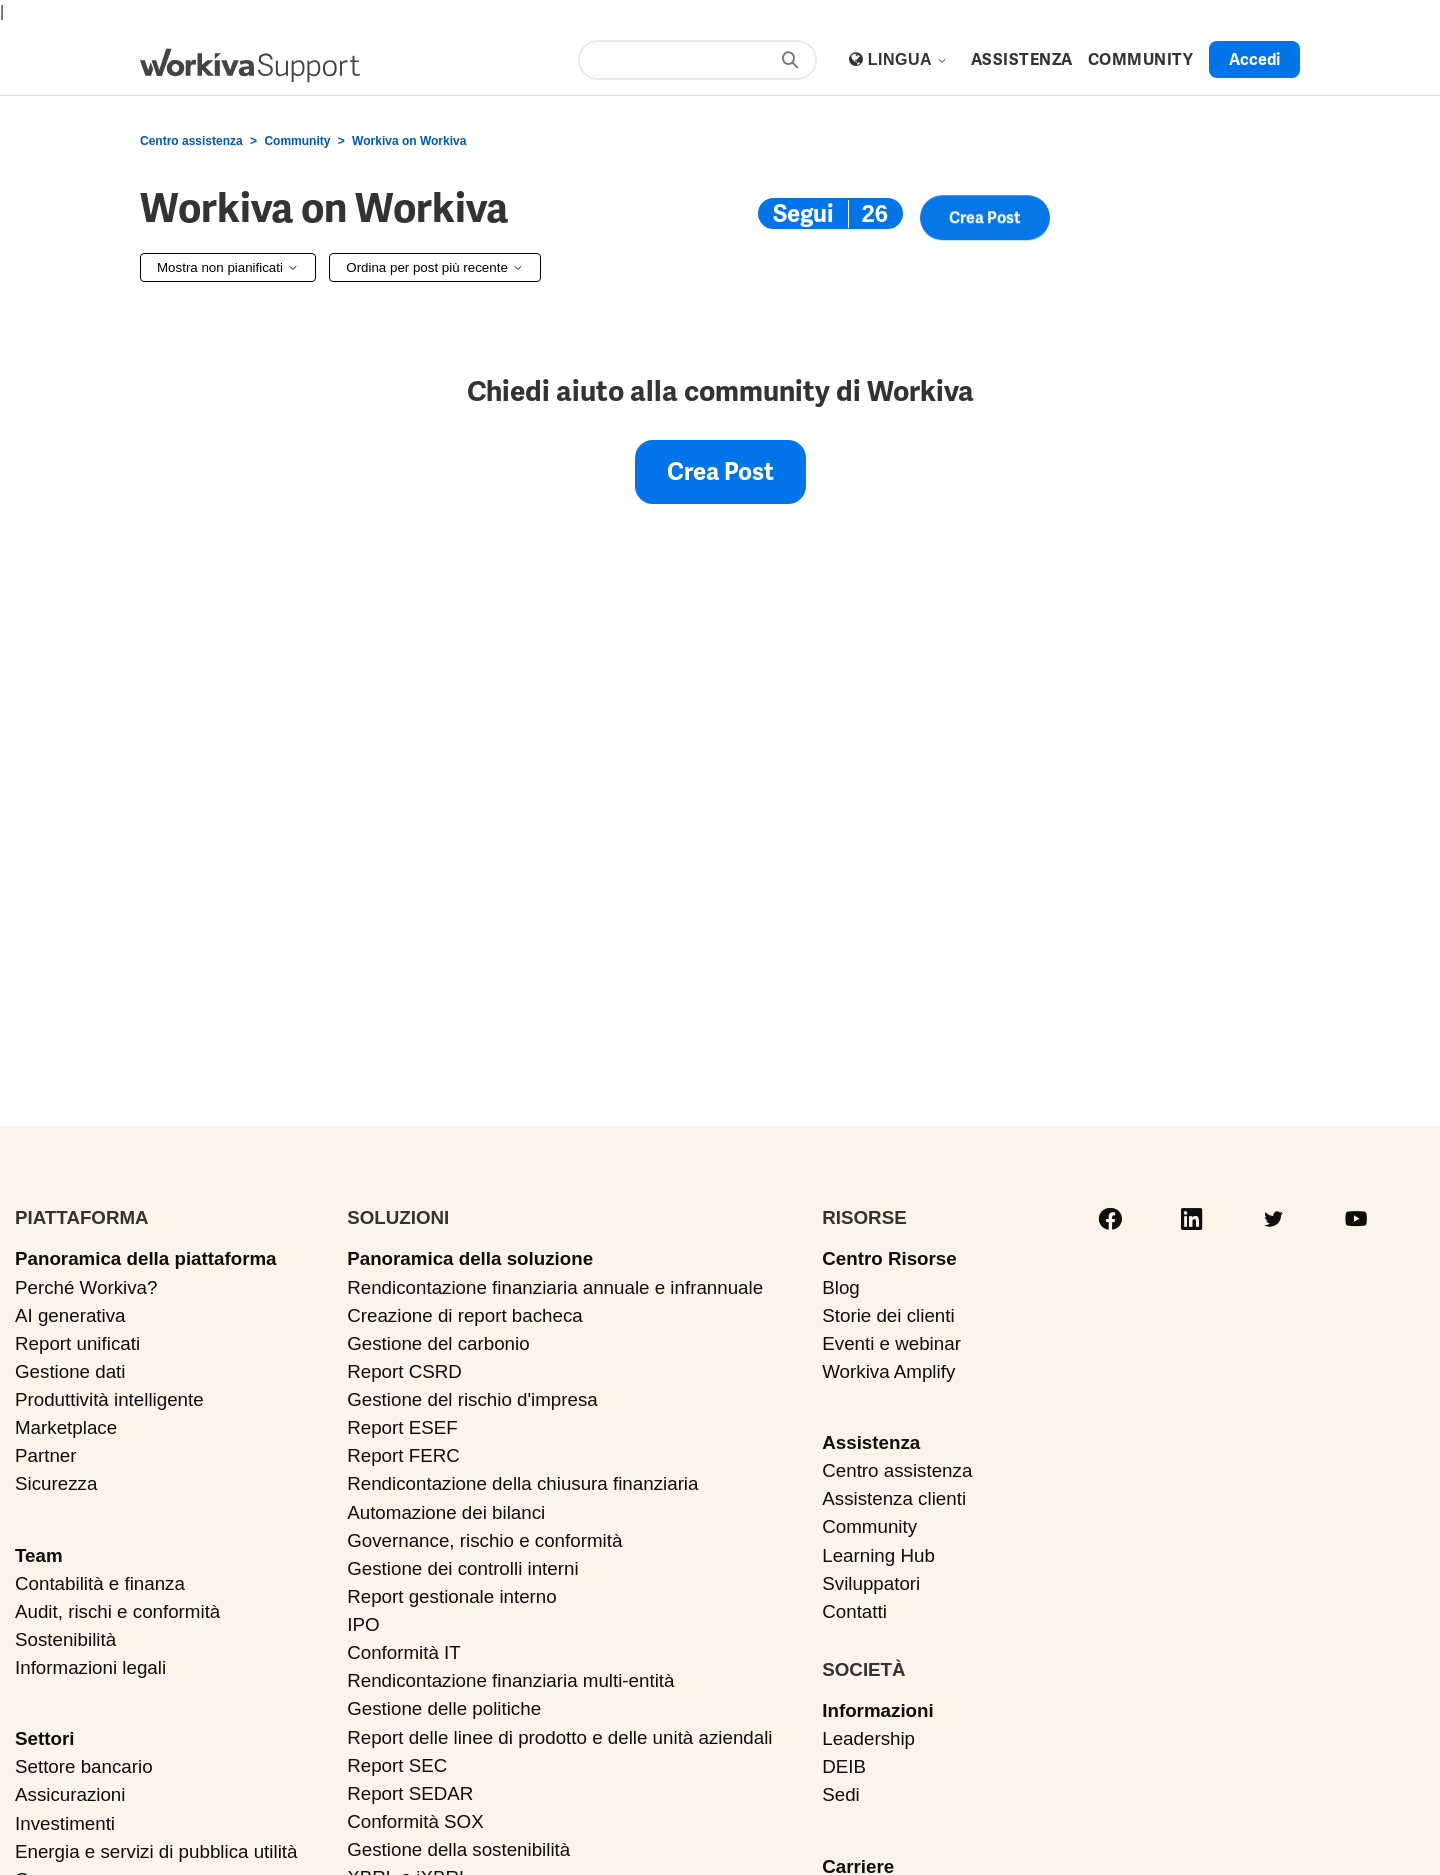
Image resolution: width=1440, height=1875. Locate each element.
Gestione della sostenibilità (458, 1849)
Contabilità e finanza (100, 1583)
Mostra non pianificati (228, 267)
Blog (841, 1287)
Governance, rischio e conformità (484, 1540)
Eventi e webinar (891, 1343)
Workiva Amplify (888, 1371)
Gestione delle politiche (444, 1708)
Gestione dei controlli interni (462, 1568)
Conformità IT (404, 1652)
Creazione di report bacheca (465, 1315)
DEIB (844, 1766)
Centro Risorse (889, 1258)
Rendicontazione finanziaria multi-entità (510, 1680)
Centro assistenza (191, 141)
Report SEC (397, 1765)
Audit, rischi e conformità (117, 1611)
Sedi (841, 1794)
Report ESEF (402, 1427)
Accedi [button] (1254, 59)
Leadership (868, 1738)
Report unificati (77, 1343)
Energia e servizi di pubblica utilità (156, 1851)
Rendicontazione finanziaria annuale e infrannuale (555, 1287)
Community (297, 141)
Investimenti (65, 1823)
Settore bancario (84, 1766)
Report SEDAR (410, 1793)
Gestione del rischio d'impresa (472, 1399)
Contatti (854, 1611)
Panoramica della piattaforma (146, 1258)
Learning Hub (878, 1555)
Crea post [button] (985, 221)
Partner (46, 1455)
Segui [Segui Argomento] (803, 213)
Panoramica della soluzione (470, 1258)
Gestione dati (70, 1371)
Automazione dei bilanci (446, 1512)
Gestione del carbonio (438, 1343)
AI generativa (70, 1315)
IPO (363, 1624)
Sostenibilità (65, 1639)
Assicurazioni (70, 1794)
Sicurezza (56, 1483)
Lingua (908, 59)
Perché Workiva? (86, 1287)
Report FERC (403, 1455)
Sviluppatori (871, 1583)
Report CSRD (404, 1371)
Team (39, 1555)
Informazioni (877, 1710)
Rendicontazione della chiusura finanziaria (522, 1483)
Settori (44, 1738)
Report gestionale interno (452, 1596)
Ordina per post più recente (434, 267)
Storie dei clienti (888, 1315)
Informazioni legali (90, 1667)
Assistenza (871, 1442)
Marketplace (66, 1427)
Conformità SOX (415, 1821)
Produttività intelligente (109, 1399)
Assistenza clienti (894, 1498)
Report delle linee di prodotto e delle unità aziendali (559, 1737)
